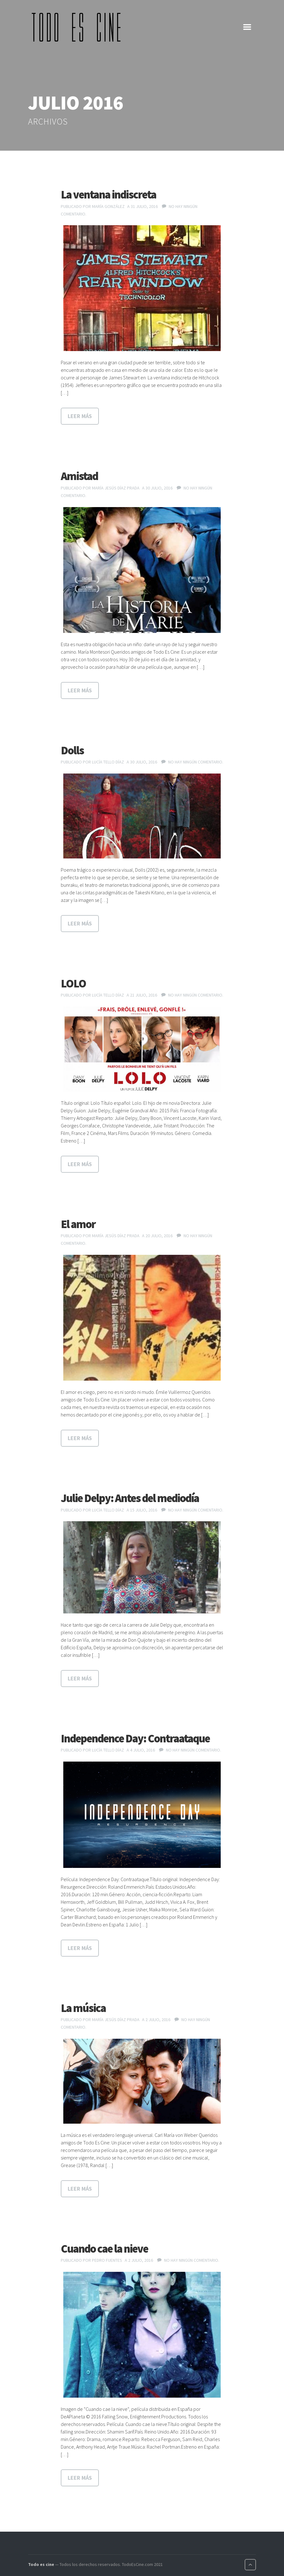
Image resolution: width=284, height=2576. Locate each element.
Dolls (72, 750)
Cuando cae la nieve (104, 2249)
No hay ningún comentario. (195, 762)
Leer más (80, 416)
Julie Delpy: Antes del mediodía (130, 1498)
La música (83, 2008)
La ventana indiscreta (108, 194)
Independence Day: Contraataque (135, 1738)
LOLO (73, 983)
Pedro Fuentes (107, 2260)
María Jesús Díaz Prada (115, 488)
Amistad (79, 476)
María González (108, 206)
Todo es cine (41, 2564)
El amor (78, 1224)
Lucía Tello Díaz (108, 762)
